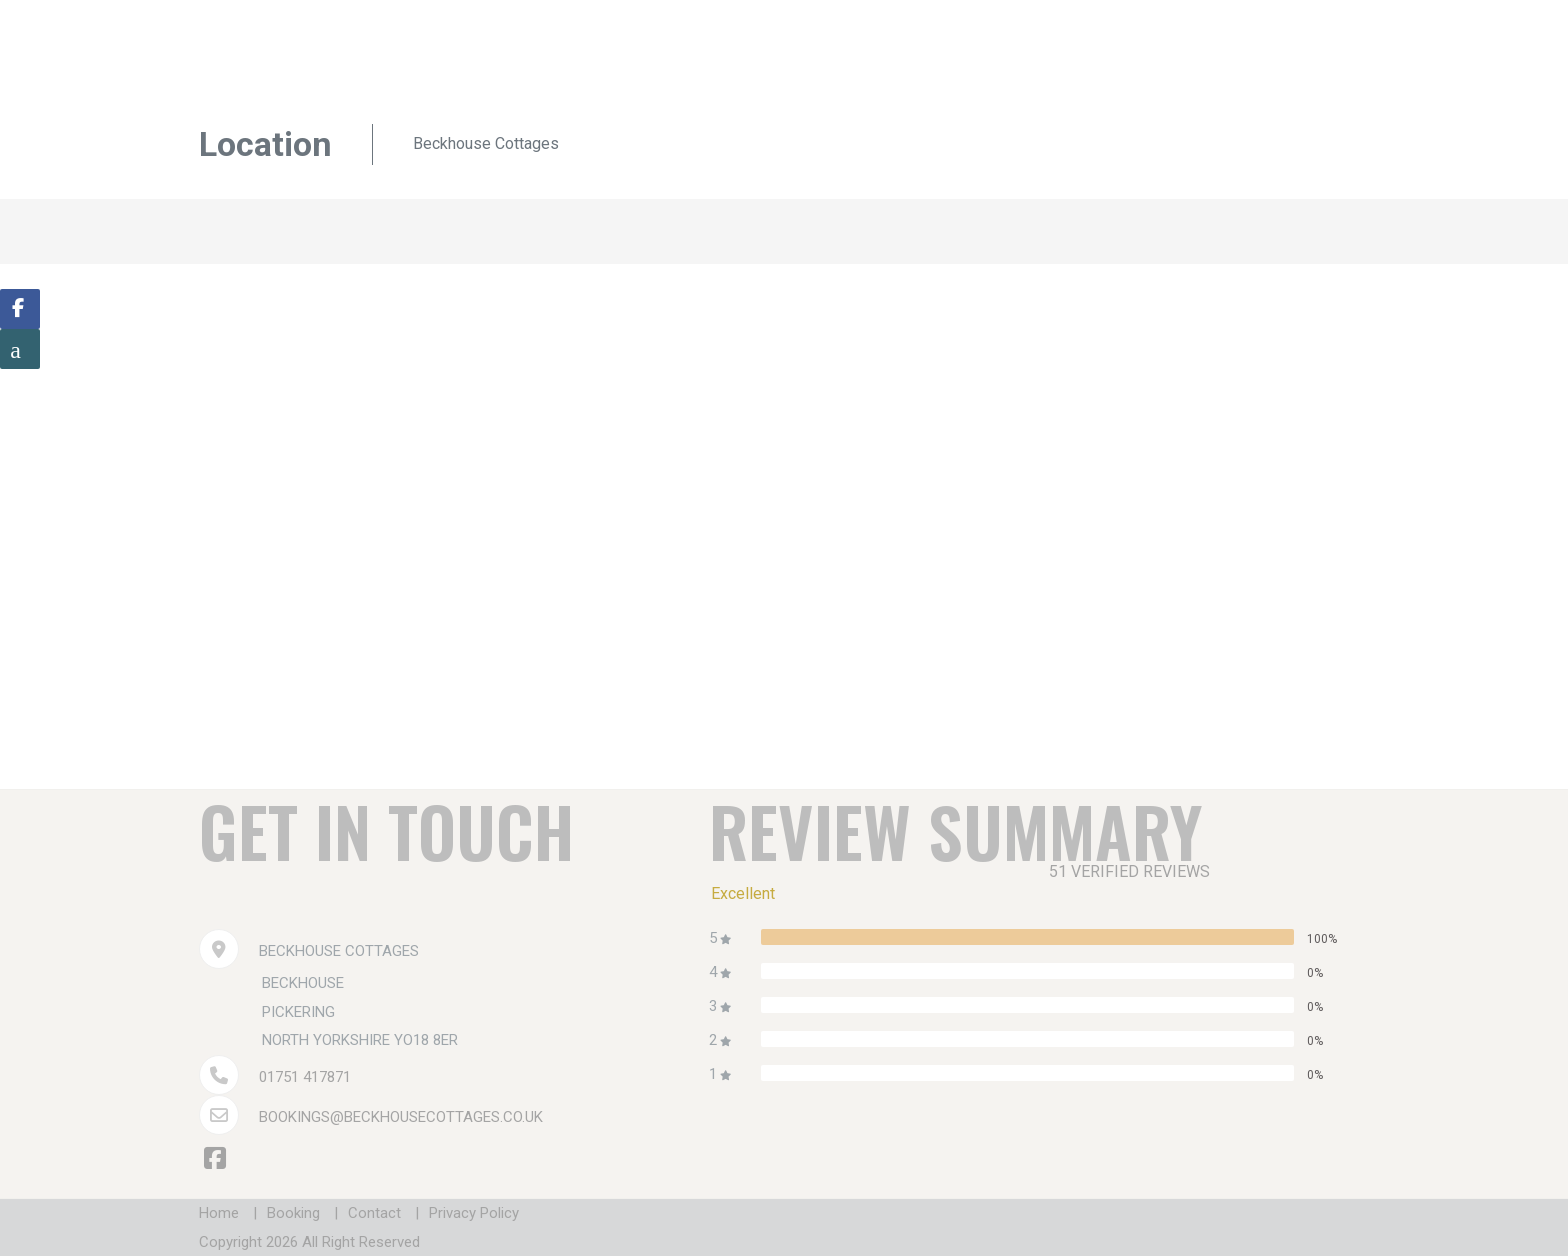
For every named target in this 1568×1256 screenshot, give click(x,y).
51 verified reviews (1129, 871)
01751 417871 (305, 1077)
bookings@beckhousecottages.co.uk (401, 1117)
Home (219, 1213)
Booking (293, 1213)
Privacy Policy (474, 1213)
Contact (374, 1213)
